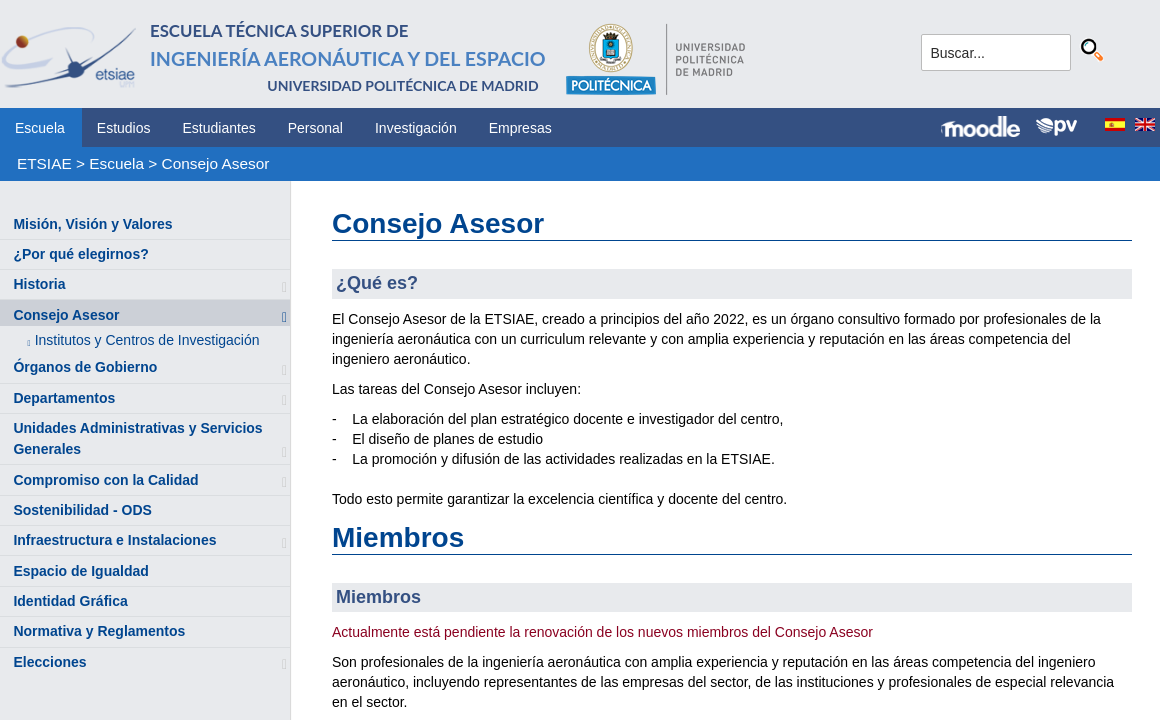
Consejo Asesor (216, 163)
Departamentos (64, 398)
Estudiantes (219, 128)
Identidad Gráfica (70, 601)
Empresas (520, 128)
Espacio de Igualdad (80, 571)
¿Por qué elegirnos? (80, 254)
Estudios (124, 128)
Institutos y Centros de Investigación (147, 340)
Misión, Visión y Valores (92, 224)
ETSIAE (44, 163)
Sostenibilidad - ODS (82, 510)
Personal (315, 128)
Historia (39, 284)
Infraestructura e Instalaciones (114, 540)
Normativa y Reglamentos (99, 631)
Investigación (416, 128)
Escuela (40, 128)
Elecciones (49, 662)
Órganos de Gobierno (85, 367)
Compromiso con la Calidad (105, 480)
